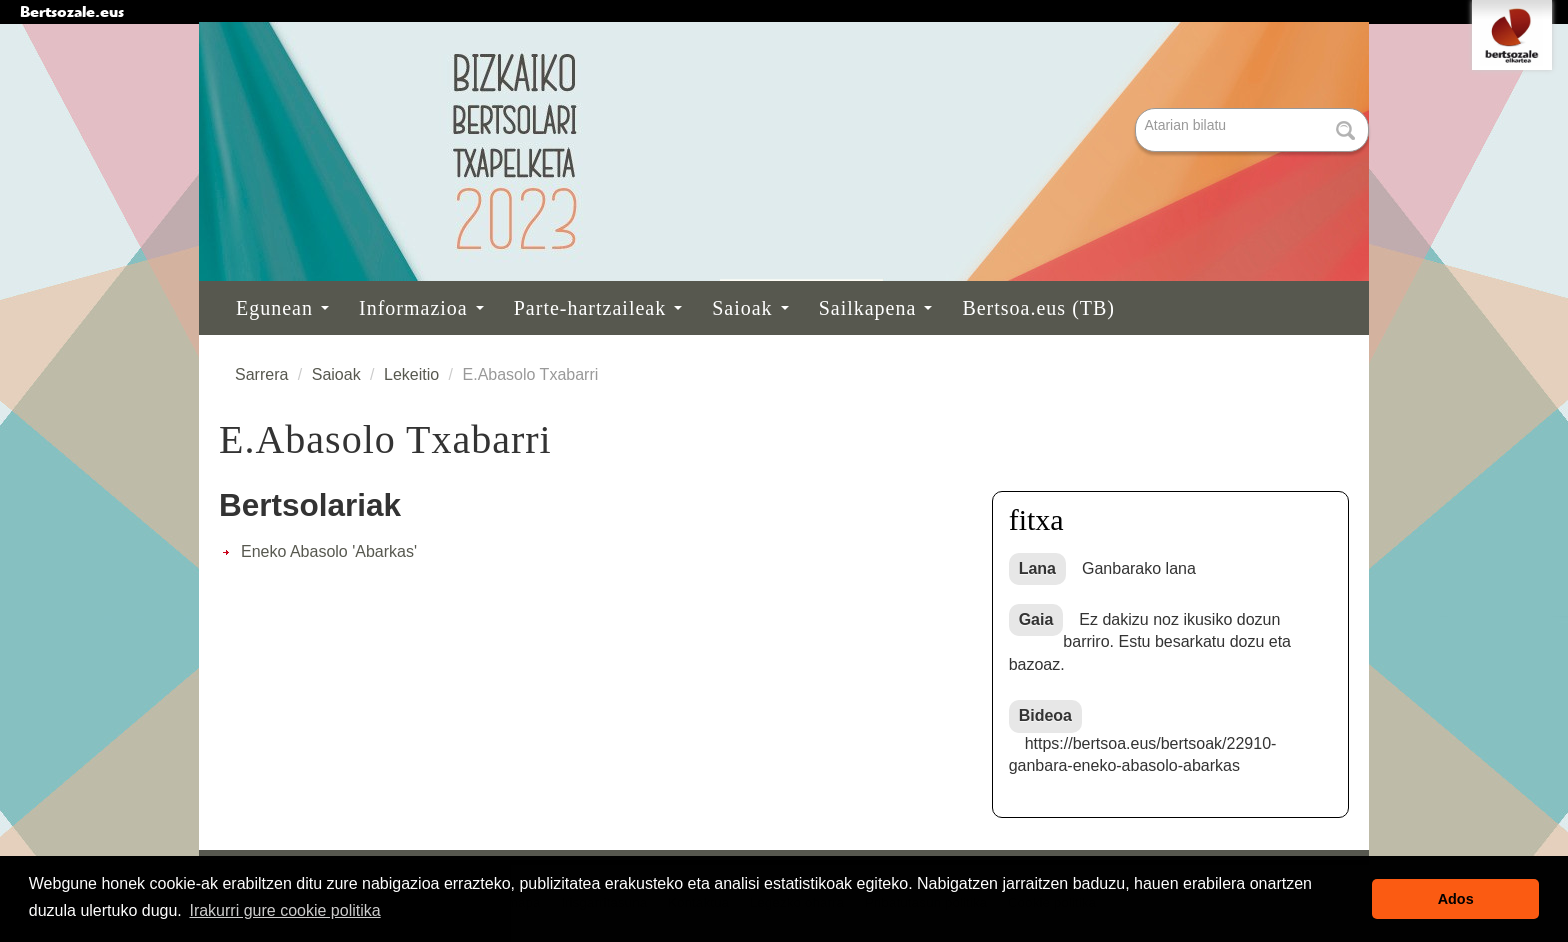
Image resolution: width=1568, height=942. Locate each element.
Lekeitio (411, 374)
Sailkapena (876, 308)
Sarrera (261, 374)
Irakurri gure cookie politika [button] (284, 910)
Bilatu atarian (1137, 109)
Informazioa (421, 308)
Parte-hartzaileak (598, 308)
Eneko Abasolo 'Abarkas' (329, 551)
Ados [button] (1456, 899)
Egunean (282, 308)
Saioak (750, 308)
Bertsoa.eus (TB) (1038, 308)
